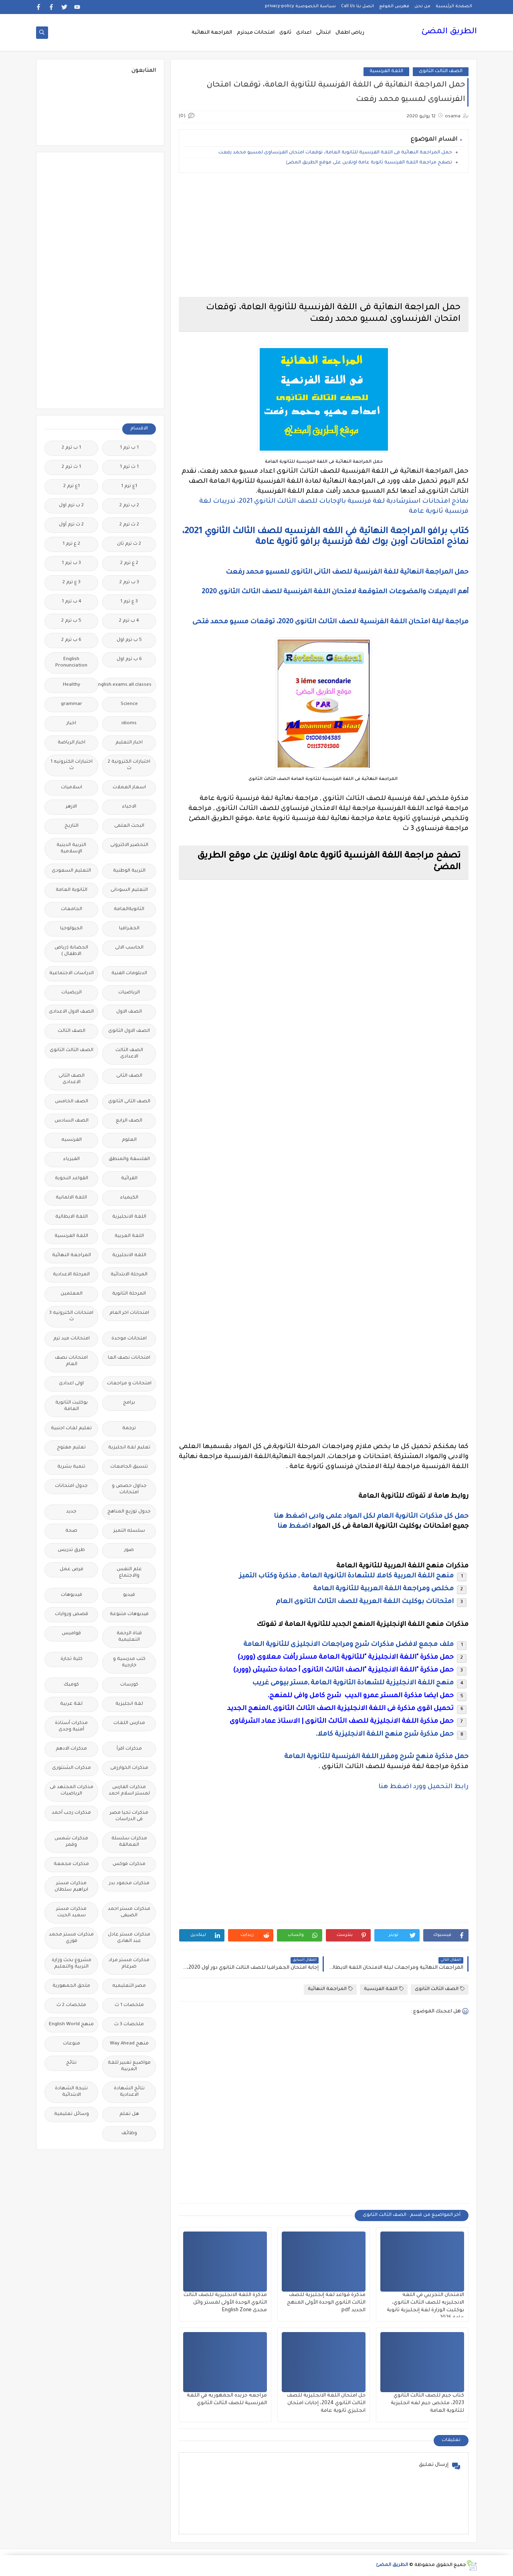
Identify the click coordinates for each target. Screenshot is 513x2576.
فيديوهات (71, 1595)
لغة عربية (71, 1704)
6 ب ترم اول (129, 659)
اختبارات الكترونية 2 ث (129, 765)
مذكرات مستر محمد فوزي (71, 1938)
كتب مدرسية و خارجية (129, 1662)
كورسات (129, 1685)
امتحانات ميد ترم (71, 1338)
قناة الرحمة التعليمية (129, 1637)
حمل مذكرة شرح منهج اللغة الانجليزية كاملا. (384, 1734)
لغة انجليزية (129, 1704)
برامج (129, 1403)
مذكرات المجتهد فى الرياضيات (71, 1791)
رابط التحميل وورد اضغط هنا (423, 1787)
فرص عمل (71, 1569)
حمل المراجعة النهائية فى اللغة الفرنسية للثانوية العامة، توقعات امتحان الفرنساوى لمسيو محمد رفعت (335, 152)
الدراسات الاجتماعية (71, 973)
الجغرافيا (129, 928)
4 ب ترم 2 (129, 621)
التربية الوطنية (129, 871)
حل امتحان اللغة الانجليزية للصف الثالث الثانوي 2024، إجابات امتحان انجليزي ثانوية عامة (326, 2403)
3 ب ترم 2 (129, 582)
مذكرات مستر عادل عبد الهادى (129, 1938)
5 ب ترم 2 (71, 621)
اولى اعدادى (71, 1383)
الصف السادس (72, 1121)
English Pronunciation (71, 663)
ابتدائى (323, 33)
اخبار (71, 723)
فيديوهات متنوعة (129, 1614)
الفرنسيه (71, 1140)
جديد (71, 1512)
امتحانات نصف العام (71, 1361)
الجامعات (71, 909)
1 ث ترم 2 (71, 467)
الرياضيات (129, 992)
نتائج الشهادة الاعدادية (129, 2092)
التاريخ (72, 826)
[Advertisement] (324, 235)
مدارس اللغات (129, 1723)
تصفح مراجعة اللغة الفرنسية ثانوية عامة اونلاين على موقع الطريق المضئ (369, 162)
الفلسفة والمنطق (129, 1159)
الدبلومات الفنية (129, 973)
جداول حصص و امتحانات (129, 1489)
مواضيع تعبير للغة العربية (129, 2066)
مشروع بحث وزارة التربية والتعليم (71, 1964)
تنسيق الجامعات (129, 1467)
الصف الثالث (71, 1031)
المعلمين (72, 1294)
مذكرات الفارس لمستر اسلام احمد (129, 1791)
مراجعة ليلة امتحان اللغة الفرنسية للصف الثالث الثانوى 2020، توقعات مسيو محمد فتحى (330, 622)
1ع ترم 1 (129, 486)
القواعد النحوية (71, 1178)
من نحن (422, 6)
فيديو (129, 1595)
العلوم (129, 1140)
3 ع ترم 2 (72, 582)
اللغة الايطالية (71, 1217)
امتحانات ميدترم (256, 33)
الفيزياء (71, 1159)
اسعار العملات (129, 787)
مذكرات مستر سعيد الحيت (71, 1912)
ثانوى (285, 33)
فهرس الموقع (394, 6)
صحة (71, 1531)
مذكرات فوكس (129, 1864)
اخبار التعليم (129, 742)
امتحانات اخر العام (129, 1313)
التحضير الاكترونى (129, 845)
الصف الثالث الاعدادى (129, 1053)
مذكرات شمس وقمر (71, 1842)
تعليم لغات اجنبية (71, 1428)
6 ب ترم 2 (71, 640)
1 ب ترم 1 (129, 448)
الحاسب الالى (129, 948)
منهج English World (71, 2024)
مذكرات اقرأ (129, 1749)
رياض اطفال (349, 33)
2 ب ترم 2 (129, 505)
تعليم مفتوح (71, 1447)
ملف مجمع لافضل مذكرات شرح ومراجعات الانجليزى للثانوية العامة (348, 1644)
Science (129, 704)
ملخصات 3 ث (129, 2024)
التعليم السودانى (129, 890)
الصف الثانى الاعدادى (72, 1079)
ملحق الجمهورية (71, 1986)
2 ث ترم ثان (129, 544)
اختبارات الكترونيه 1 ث (71, 765)
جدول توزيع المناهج (129, 1512)
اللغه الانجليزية (129, 1255)
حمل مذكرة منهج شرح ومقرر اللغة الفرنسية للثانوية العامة (376, 1756)
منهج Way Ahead (129, 2043)
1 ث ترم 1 (129, 467)
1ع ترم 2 (71, 486)
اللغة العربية (129, 1236)
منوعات (71, 2043)
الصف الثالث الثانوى (441, 71)
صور (129, 1550)
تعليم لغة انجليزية (129, 1447)
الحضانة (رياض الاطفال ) (71, 951)
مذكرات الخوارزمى (129, 1768)
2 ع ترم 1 (71, 544)
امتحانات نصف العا (129, 1358)
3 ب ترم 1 (71, 563)
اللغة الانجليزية (129, 1217)
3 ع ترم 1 (129, 601)
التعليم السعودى (71, 871)
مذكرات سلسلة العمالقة (129, 1842)
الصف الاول (129, 1012)
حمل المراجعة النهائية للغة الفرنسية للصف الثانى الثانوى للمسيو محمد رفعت (347, 572)
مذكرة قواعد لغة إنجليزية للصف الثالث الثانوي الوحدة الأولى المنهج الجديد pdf (326, 2302)
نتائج (71, 2063)
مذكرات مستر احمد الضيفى (129, 1912)
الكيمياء (129, 1197)
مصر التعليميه (129, 1986)
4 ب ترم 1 (71, 601)
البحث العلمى (129, 826)
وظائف (129, 2133)
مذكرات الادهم (71, 1749)
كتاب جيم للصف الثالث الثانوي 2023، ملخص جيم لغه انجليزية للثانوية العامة (427, 2403)
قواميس (71, 1633)
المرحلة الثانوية (129, 1294)
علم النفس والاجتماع (129, 1573)
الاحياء (129, 807)
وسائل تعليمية (71, 2114)
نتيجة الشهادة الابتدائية (71, 2092)
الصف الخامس (71, 1101)
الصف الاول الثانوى (129, 1031)
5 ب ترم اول (129, 640)
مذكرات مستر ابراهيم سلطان (71, 1887)
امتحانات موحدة (129, 1338)
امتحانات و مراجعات (129, 1383)
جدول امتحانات (71, 1486)
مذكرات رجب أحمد (71, 1813)
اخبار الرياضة (71, 742)
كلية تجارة (72, 1659)
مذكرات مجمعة (71, 1864)
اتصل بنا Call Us (357, 6)
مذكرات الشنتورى (71, 1768)
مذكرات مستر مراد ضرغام (129, 1964)
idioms (129, 723)
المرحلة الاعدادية (71, 1274)
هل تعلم (129, 2114)
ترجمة (129, 1428)
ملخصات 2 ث (71, 2005)
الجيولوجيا (71, 928)
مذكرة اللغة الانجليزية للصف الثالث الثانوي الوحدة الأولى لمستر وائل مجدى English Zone (225, 2302)
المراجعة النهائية (212, 33)
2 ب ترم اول (71, 505)
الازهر (71, 807)
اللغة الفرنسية (386, 71)
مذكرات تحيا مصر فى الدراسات (129, 1816)
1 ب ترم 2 (71, 448)
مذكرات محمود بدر (129, 1883)
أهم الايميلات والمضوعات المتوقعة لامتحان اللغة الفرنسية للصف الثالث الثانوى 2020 (335, 592)
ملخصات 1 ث (129, 2005)
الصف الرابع (129, 1121)
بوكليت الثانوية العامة (71, 1406)
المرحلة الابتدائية (129, 1274)
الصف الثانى (129, 1076)
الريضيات (71, 992)
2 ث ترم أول (71, 525)
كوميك (71, 1685)
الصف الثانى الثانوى (129, 1101)
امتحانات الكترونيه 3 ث (71, 1316)
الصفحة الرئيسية (454, 6)
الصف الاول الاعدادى (71, 1012)
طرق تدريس (71, 1550)
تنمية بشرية (71, 1467)
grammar (71, 704)
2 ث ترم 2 (129, 525)
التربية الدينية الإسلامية (71, 848)
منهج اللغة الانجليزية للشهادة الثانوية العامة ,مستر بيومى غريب (353, 1683)
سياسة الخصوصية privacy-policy (300, 6)
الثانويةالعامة (129, 909)
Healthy (71, 685)
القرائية (129, 1178)
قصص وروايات (71, 1614)
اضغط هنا (294, 1526)
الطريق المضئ (449, 32)
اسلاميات (71, 787)
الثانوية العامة (71, 890)
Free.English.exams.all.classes (126, 685)
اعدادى (303, 33)
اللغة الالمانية (71, 1197)
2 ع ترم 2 (129, 563)
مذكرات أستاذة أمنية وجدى (71, 1726)
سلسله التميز (129, 1531)
